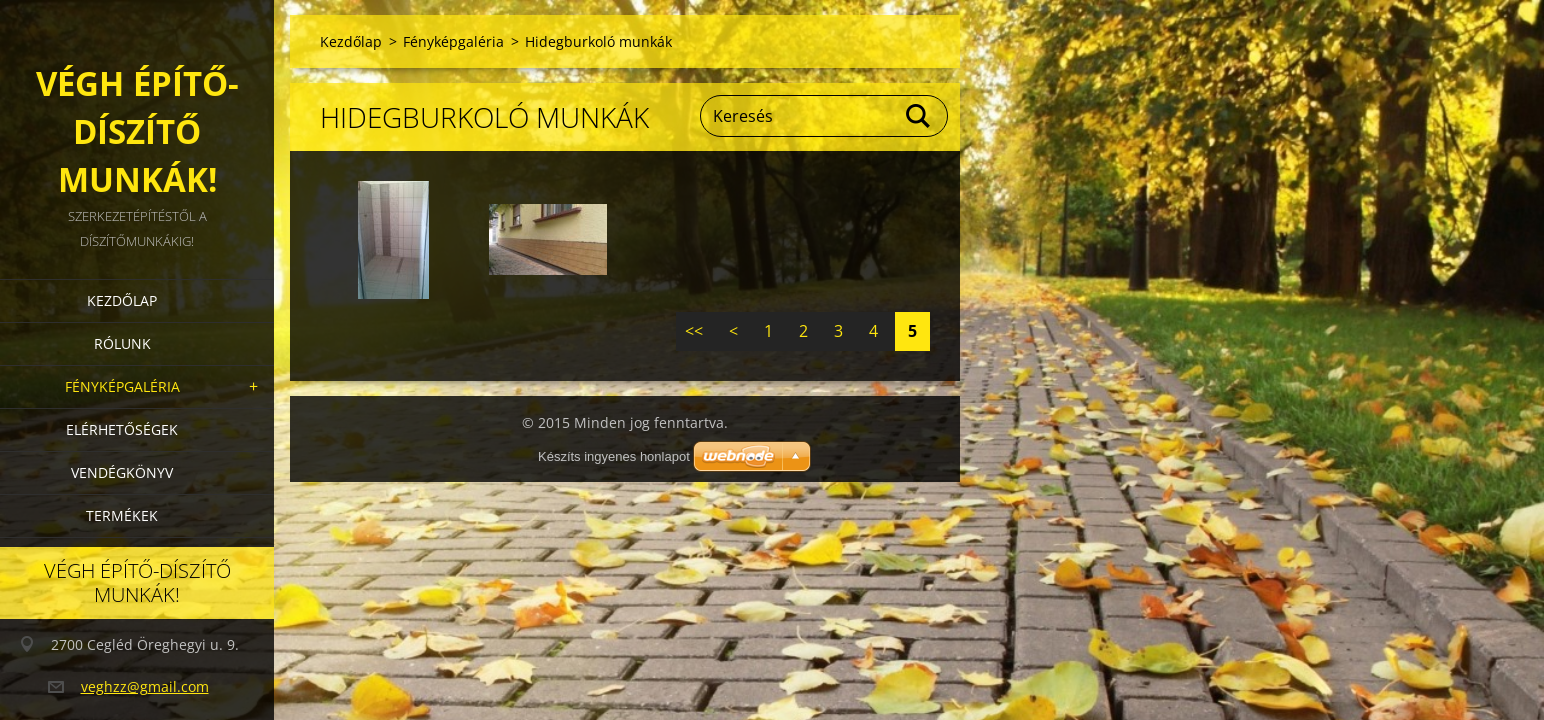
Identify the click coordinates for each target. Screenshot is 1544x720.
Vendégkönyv (122, 472)
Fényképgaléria (122, 386)
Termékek (122, 515)
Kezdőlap (122, 300)
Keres (919, 116)
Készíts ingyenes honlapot (614, 456)
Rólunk (122, 343)
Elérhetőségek (122, 429)
